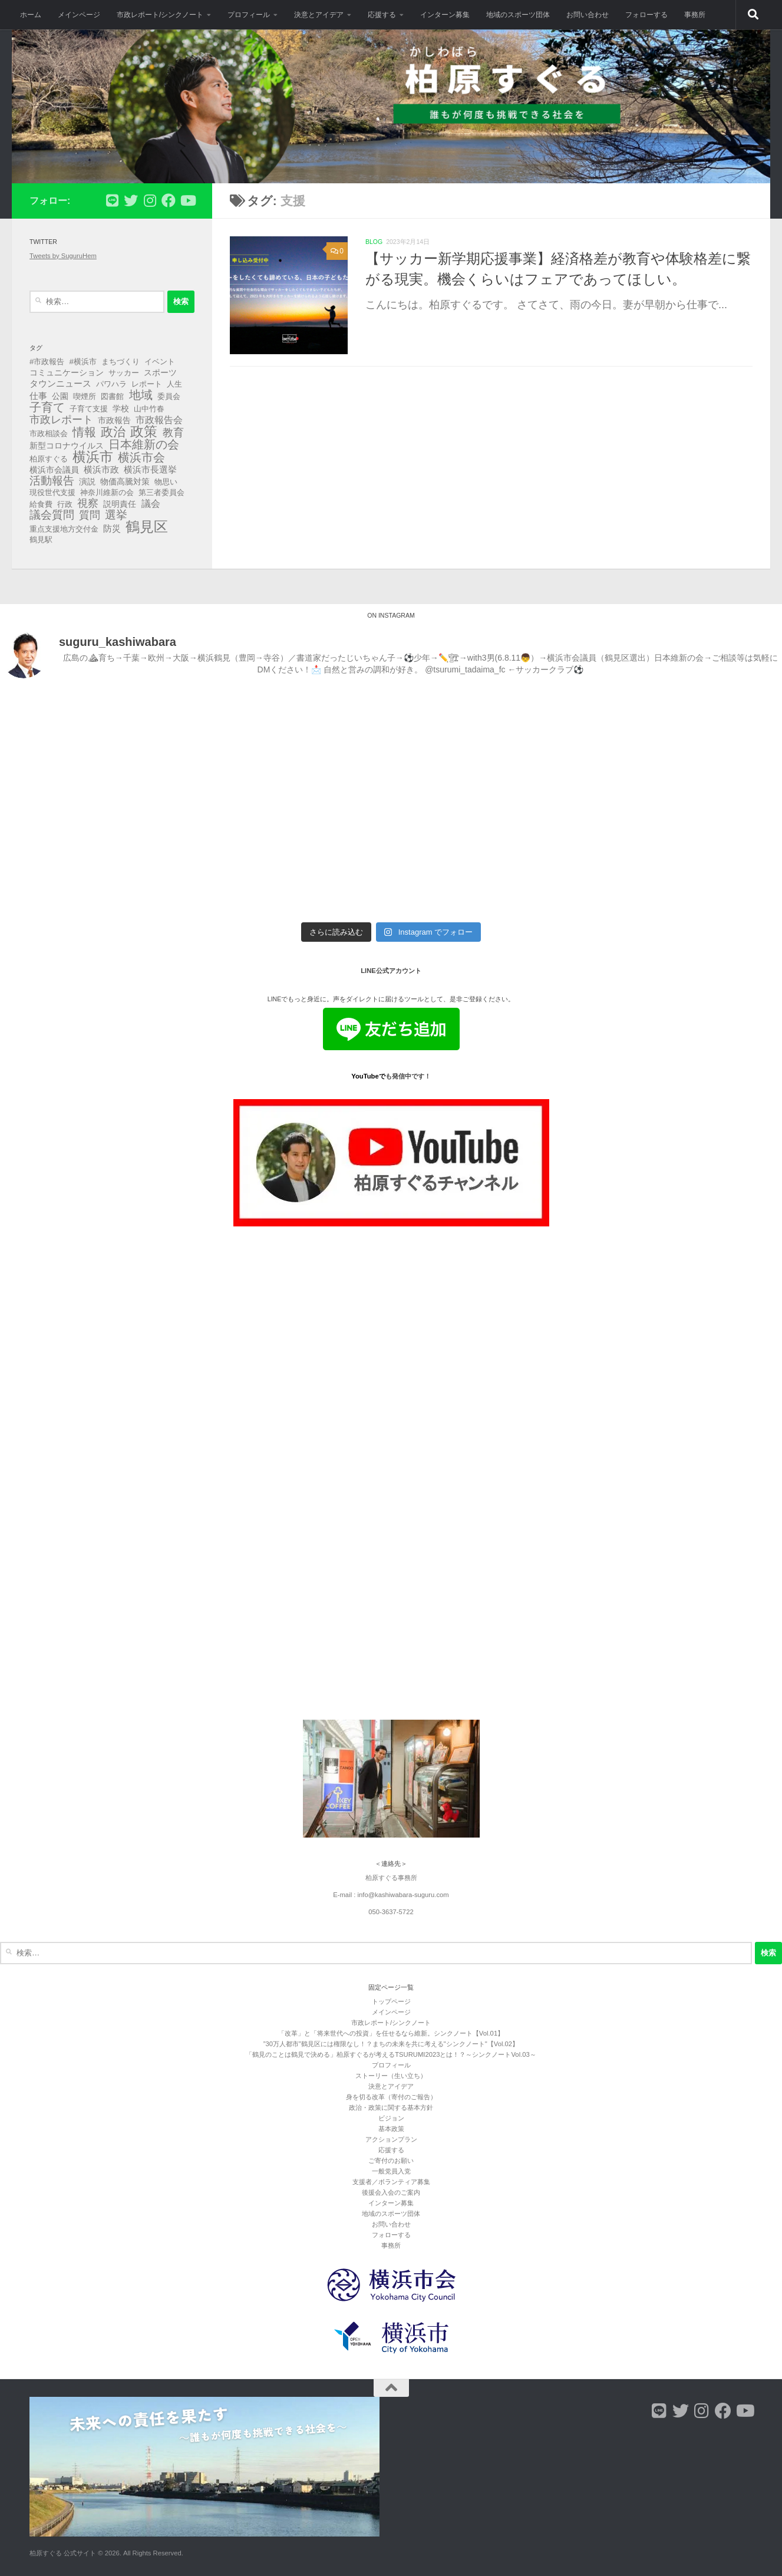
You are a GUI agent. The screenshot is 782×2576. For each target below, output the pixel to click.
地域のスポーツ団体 (518, 15)
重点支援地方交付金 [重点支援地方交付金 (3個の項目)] (63, 529)
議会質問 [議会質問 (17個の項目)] (51, 515)
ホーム (30, 15)
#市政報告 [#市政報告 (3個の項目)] (46, 361)
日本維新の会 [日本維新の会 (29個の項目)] (143, 444)
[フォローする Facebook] (168, 200)
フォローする (646, 15)
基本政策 (391, 2128)
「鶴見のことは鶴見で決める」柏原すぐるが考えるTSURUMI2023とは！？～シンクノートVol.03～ (391, 2054)
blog (373, 241)
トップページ (391, 2001)
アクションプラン (391, 2139)
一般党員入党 (391, 2171)
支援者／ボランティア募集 (391, 2181)
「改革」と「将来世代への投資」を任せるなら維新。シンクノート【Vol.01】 (391, 2033)
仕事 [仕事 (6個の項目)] (38, 396)
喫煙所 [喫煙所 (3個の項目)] (84, 396)
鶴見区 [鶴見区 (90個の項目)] (147, 527)
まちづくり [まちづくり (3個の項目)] (120, 361)
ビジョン (391, 2118)
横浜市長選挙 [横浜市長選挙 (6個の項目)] (150, 469)
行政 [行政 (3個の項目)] (64, 504)
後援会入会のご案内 (391, 2192)
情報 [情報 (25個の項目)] (84, 432)
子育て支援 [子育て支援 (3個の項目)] (89, 408)
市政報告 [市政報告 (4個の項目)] (114, 420)
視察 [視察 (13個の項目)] (87, 503)
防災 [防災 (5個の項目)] (112, 528)
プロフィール (248, 15)
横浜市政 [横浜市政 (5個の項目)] (101, 469)
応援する (382, 15)
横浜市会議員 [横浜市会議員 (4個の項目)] (54, 469)
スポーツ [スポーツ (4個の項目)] (160, 372)
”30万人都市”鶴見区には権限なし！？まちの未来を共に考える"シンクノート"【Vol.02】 (391, 2043)
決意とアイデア (319, 15)
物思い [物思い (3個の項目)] (165, 481)
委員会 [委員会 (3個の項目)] (168, 396)
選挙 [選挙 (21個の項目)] (116, 515)
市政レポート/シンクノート (160, 15)
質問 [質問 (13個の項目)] (89, 515)
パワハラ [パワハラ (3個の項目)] (111, 384)
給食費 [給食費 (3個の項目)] (40, 504)
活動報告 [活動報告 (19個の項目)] (51, 481)
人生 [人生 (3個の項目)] (174, 384)
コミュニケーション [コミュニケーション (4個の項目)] (66, 372)
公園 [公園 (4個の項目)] (60, 396)
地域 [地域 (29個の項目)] (141, 395)
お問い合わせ (587, 15)
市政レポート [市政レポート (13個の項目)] (61, 419)
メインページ (79, 15)
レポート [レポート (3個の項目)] (146, 384)
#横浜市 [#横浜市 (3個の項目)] (83, 361)
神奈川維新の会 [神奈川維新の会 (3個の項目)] (107, 492)
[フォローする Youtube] (187, 200)
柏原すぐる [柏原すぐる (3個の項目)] (48, 458)
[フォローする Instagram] (150, 200)
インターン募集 (445, 15)
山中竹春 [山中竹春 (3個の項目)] (149, 408)
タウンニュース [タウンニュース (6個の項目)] (60, 383)
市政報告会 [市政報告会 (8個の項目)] (159, 419)
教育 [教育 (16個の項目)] (173, 432)
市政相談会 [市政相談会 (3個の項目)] (48, 433)
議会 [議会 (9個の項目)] (150, 503)
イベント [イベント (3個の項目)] (159, 361)
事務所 (694, 15)
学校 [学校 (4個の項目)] (121, 408)
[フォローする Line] (112, 200)
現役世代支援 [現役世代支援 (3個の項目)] (52, 492)
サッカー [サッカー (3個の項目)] (123, 372)
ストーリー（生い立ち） (391, 2075)
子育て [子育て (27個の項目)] (47, 407)
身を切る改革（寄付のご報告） (391, 2096)
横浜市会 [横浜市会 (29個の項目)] (141, 457)
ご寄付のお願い (391, 2160)
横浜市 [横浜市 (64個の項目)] (92, 456)
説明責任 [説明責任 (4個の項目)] (119, 504)
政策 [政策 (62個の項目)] (143, 431)
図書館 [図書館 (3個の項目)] (112, 396)
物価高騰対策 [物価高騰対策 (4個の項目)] (125, 481)
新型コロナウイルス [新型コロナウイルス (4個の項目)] (66, 445)
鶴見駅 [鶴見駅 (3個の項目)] (40, 539)
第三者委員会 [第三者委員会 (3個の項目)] (161, 492)
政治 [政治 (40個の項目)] (113, 432)
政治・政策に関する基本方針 (391, 2107)
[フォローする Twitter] (131, 200)
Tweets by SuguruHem (63, 255)
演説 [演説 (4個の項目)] (87, 481)
